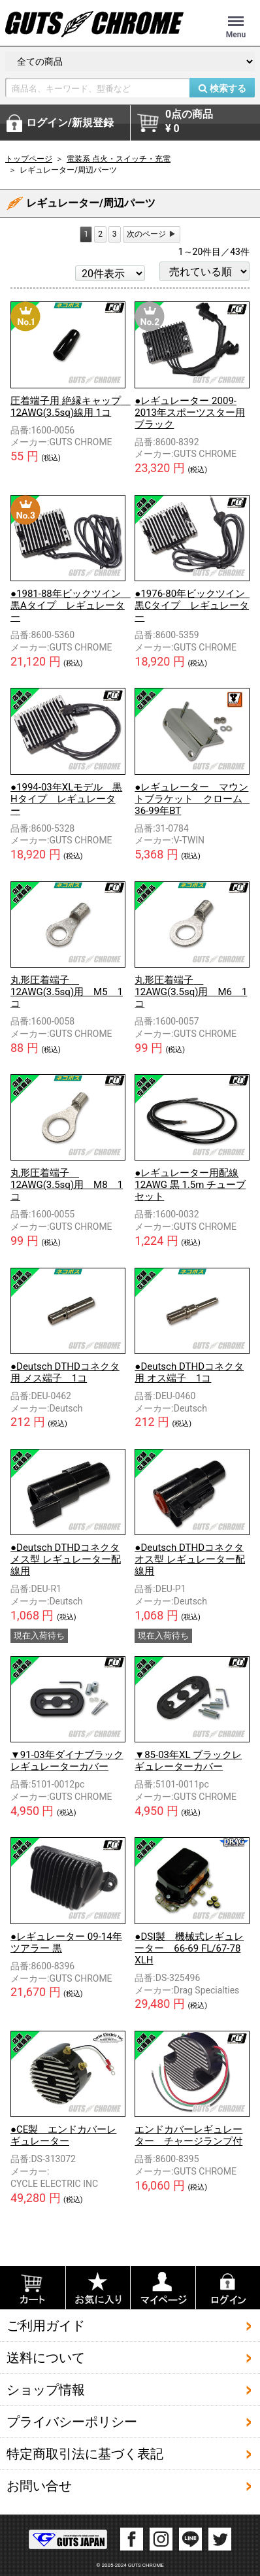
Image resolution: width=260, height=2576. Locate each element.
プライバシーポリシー (72, 2422)
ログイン (70, 123)
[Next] (151, 234)
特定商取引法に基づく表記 (85, 2454)
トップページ (28, 158)
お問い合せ (39, 2486)
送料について (46, 2357)
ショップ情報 (46, 2390)
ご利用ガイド (46, 2325)
